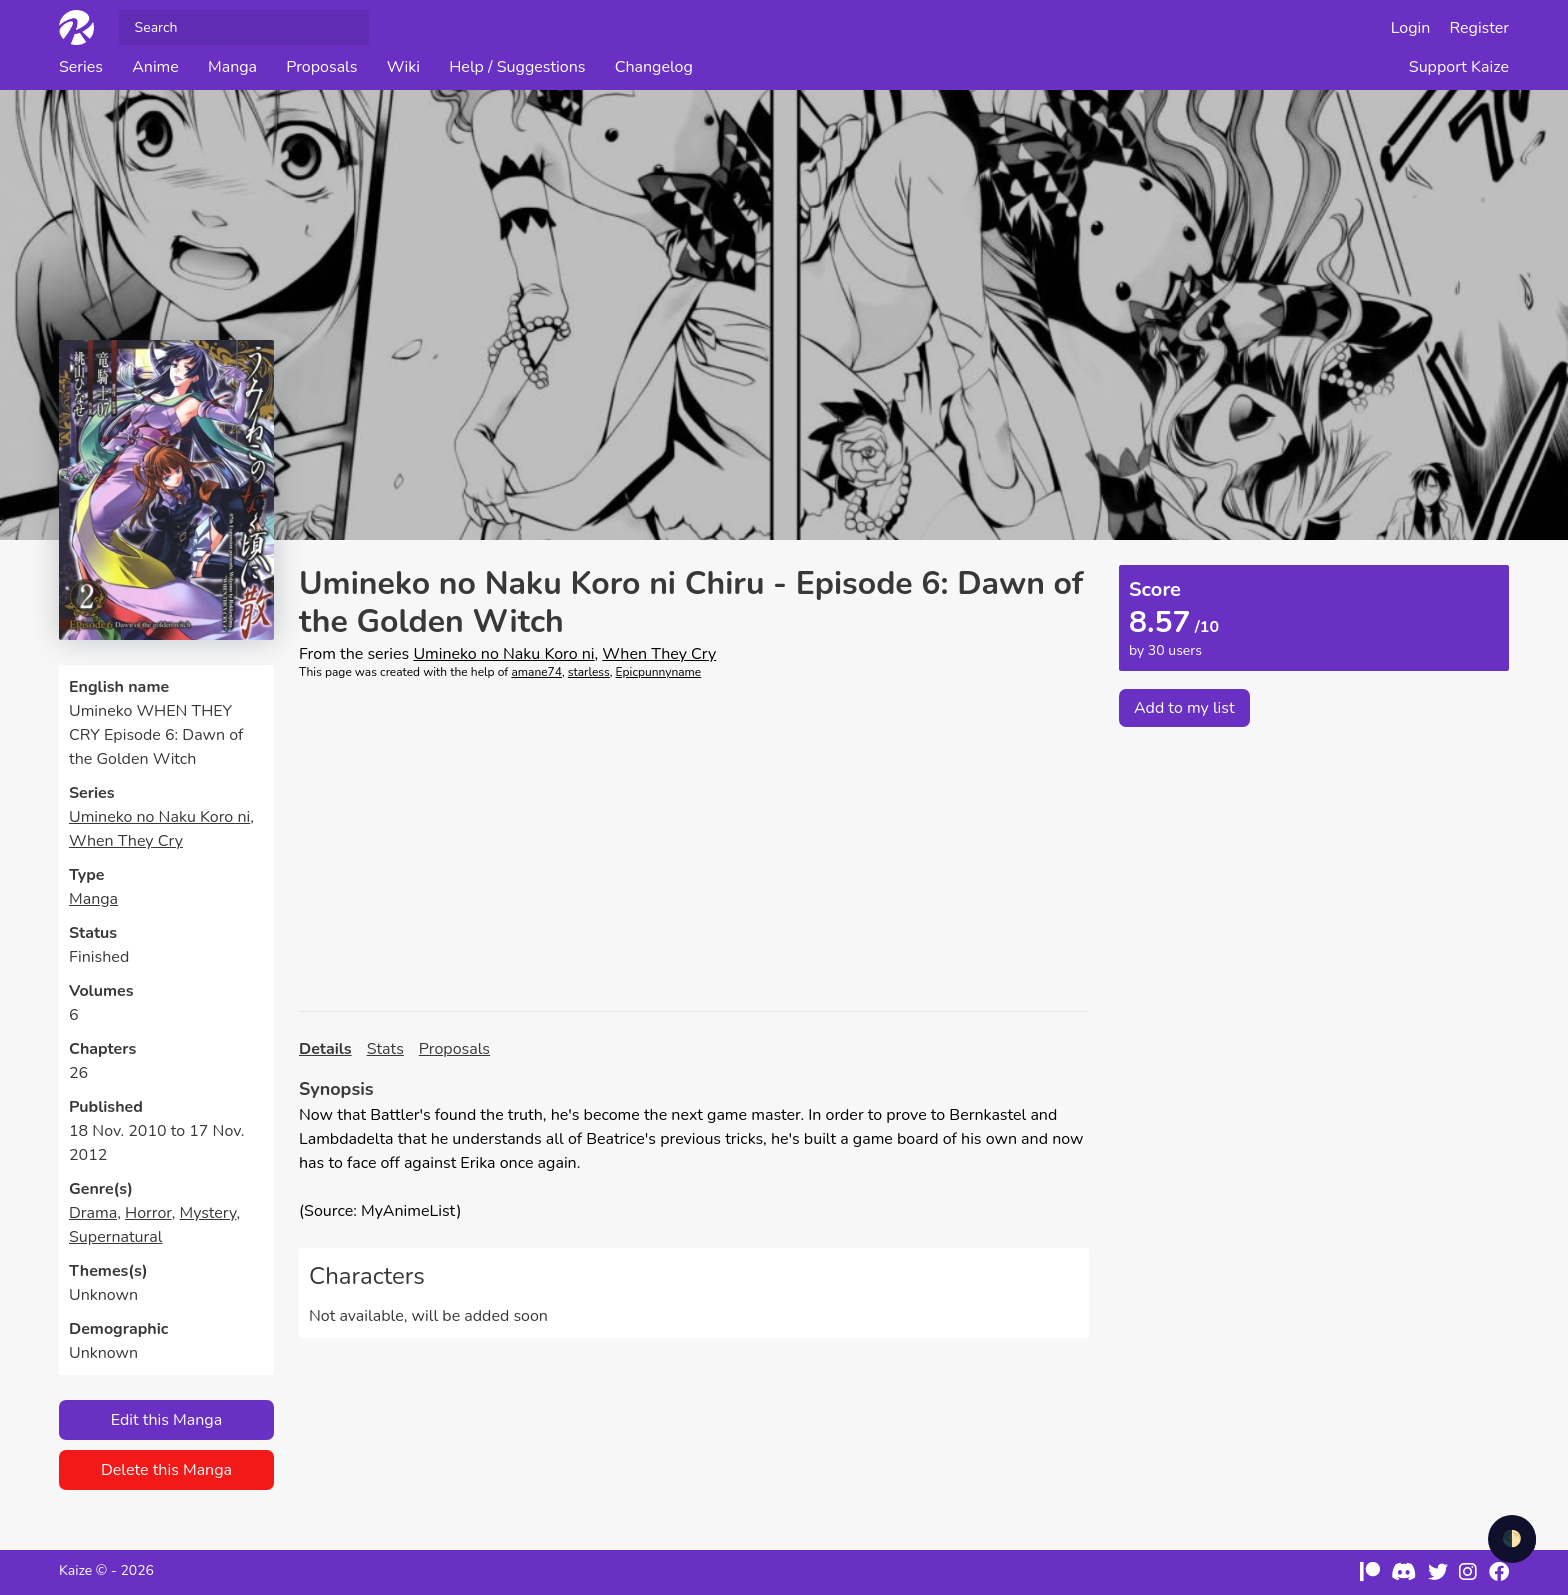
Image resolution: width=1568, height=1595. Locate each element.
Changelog (654, 67)
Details (325, 1049)
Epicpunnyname (659, 672)
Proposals (321, 67)
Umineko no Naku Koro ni (159, 817)
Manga (232, 67)
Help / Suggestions (517, 67)
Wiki (403, 67)
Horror (148, 1213)
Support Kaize (1459, 67)
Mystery (207, 1213)
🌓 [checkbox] (1512, 1539)
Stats (385, 1049)
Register (1480, 28)
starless (589, 672)
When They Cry (126, 841)
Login (1411, 28)
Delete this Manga (166, 1470)
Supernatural (115, 1237)
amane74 (536, 672)
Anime (155, 67)
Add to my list (1184, 708)
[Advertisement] (694, 846)
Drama (93, 1213)
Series (81, 67)
